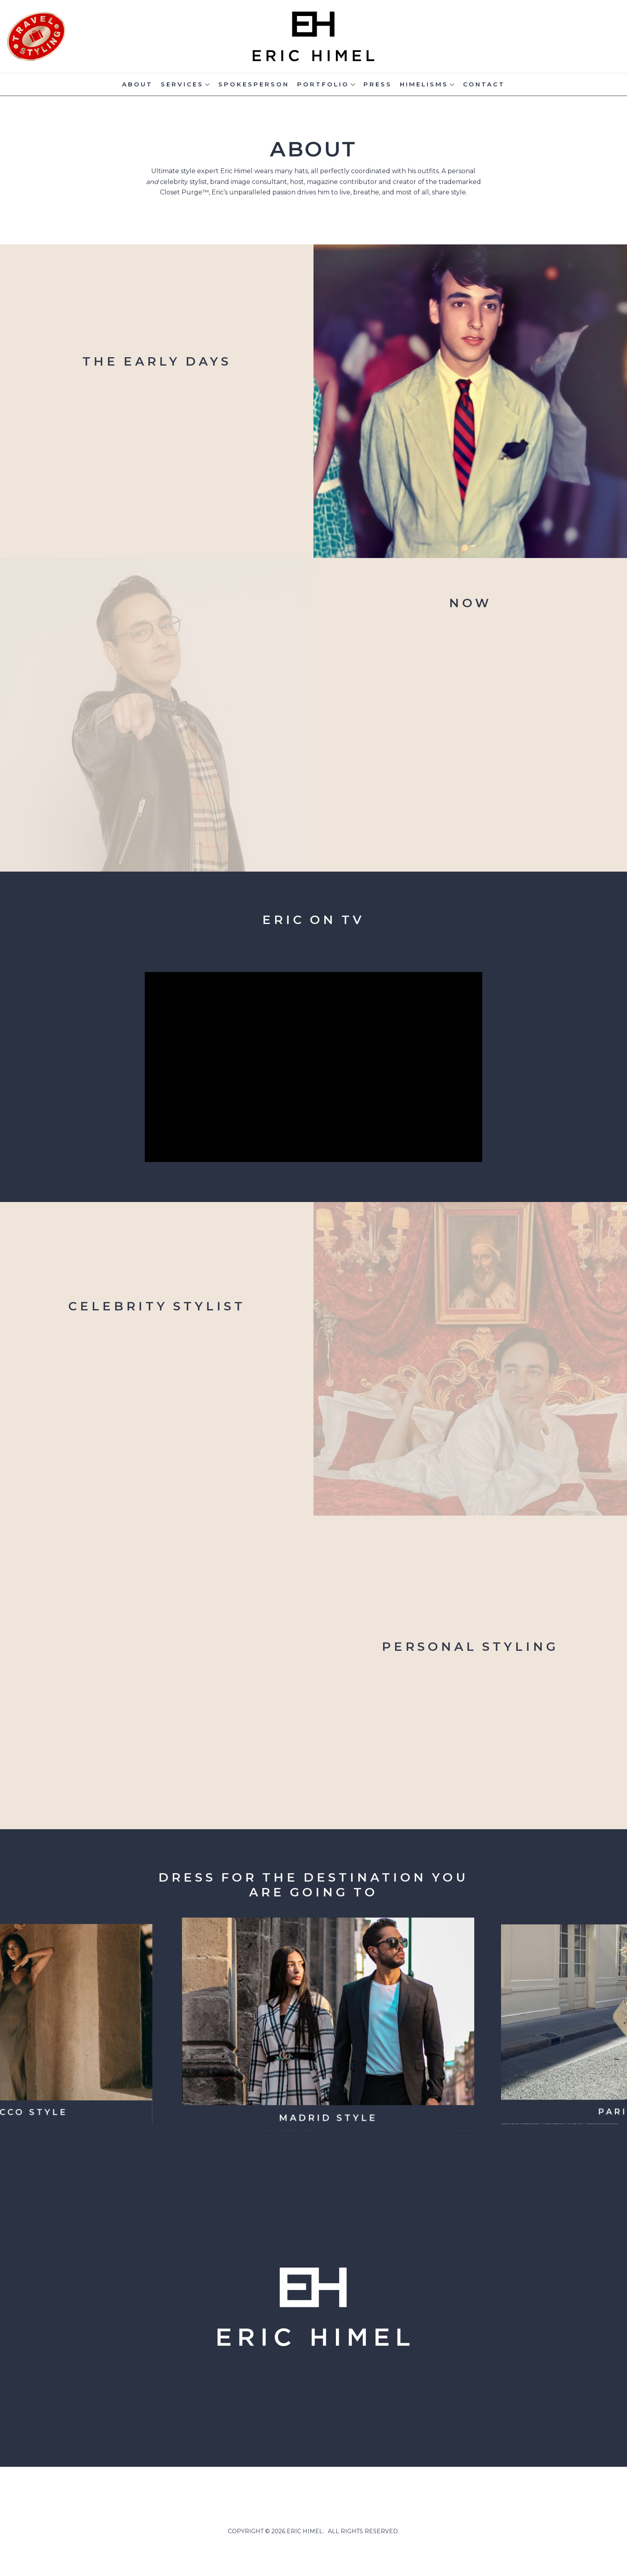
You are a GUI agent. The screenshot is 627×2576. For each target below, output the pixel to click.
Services (182, 84)
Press (377, 84)
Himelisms (424, 84)
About (137, 84)
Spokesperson (253, 84)
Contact (484, 84)
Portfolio (323, 84)
